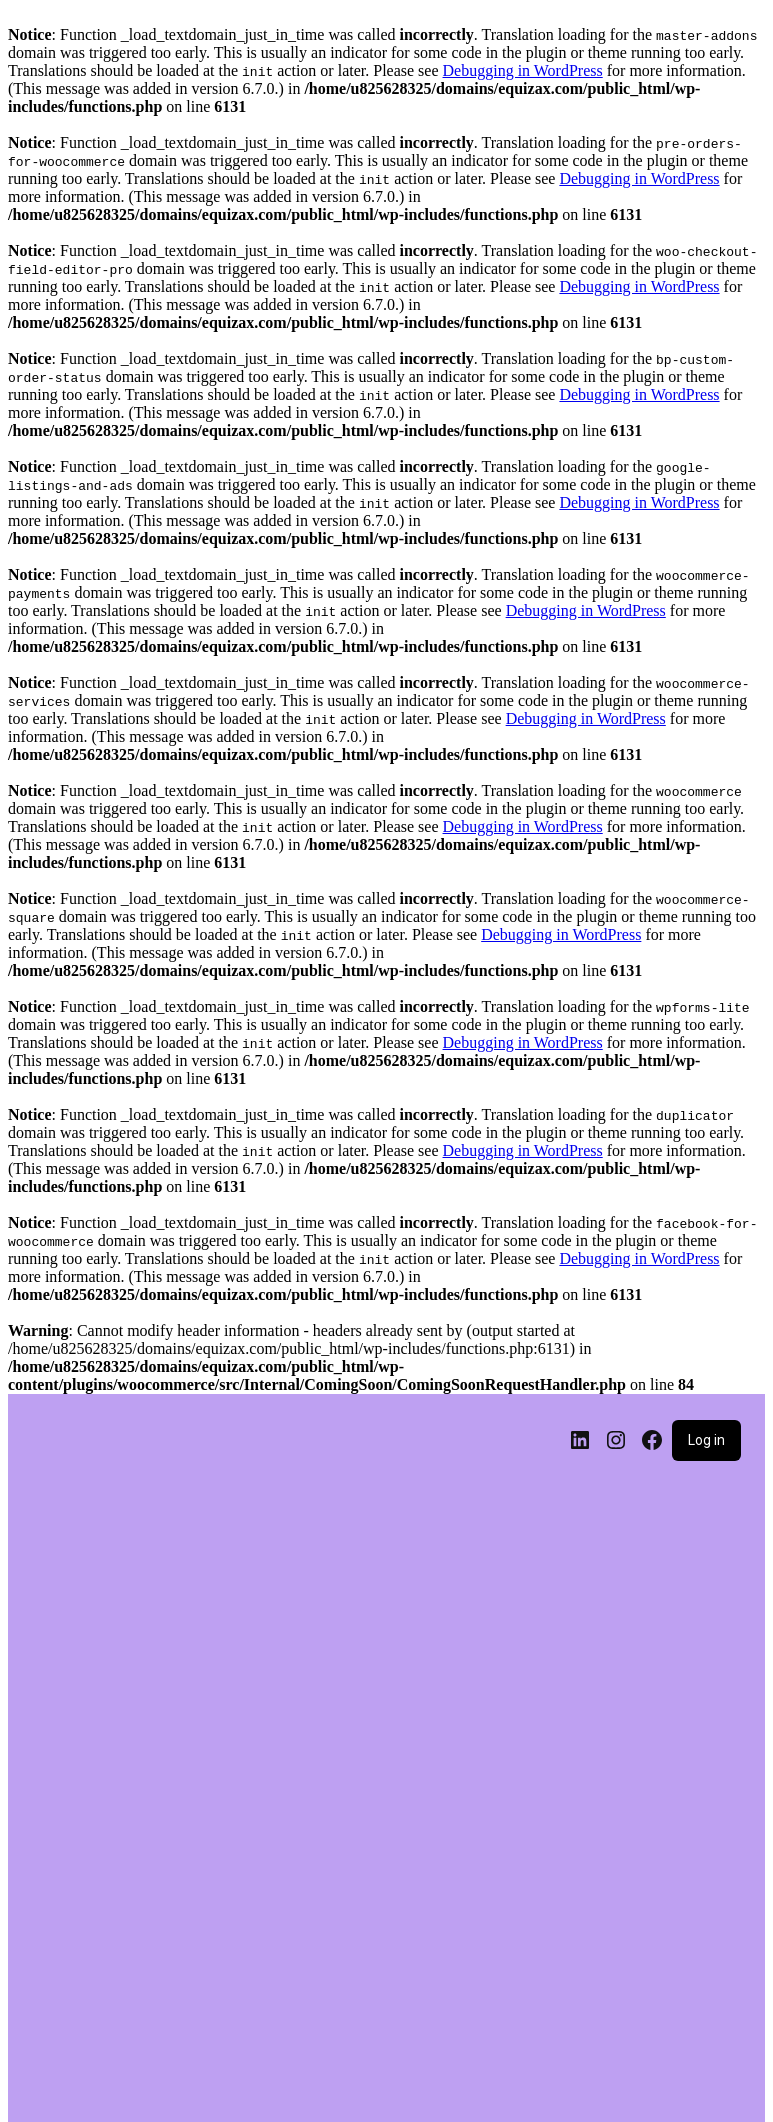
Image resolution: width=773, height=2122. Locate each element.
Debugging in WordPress (523, 70)
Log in (706, 1440)
